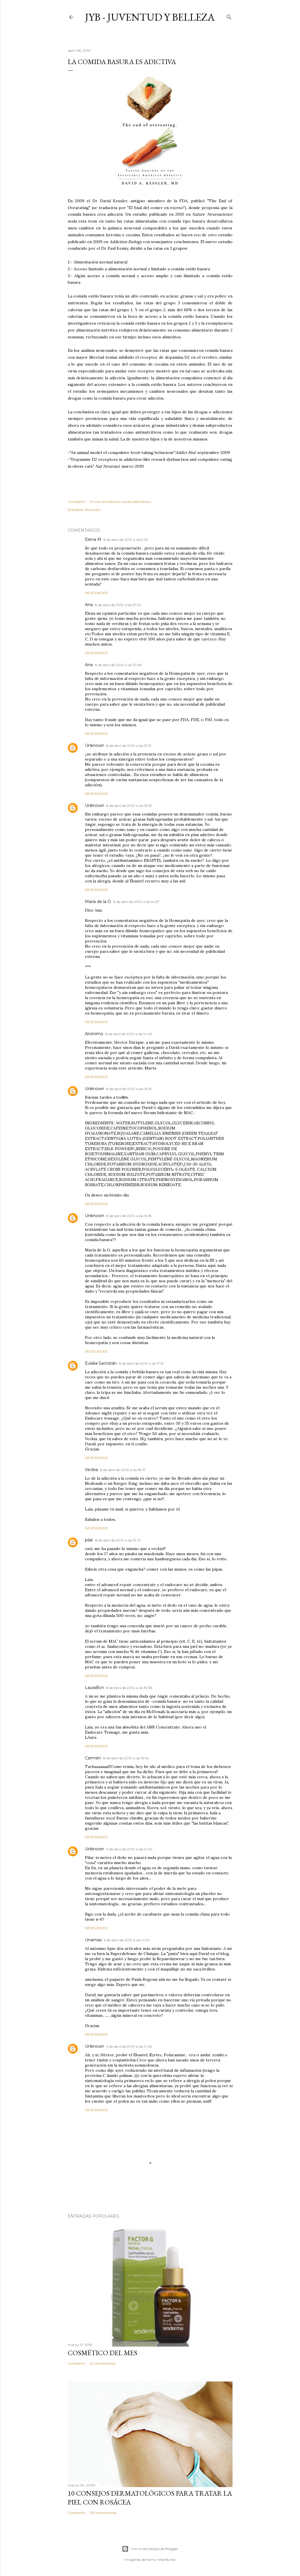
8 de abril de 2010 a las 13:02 (118, 605)
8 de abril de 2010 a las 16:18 (129, 1216)
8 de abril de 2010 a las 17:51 (141, 1363)
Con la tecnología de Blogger (150, 2548)
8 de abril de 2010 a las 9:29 (126, 539)
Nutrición (92, 509)
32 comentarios (102, 2363)
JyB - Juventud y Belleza (150, 17)
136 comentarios (103, 2512)
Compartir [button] (77, 501)
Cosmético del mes (102, 2352)
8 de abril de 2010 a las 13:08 (118, 665)
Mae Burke (166, 2559)
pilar (89, 1540)
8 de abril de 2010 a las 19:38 (129, 1688)
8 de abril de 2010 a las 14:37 (136, 902)
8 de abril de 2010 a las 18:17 (122, 1470)
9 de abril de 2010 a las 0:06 (129, 2046)
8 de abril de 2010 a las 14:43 (129, 1034)
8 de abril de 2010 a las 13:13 (128, 745)
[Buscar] (229, 15)
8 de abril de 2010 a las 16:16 (128, 1089)
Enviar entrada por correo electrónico (120, 501)
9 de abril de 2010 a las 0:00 (129, 1849)
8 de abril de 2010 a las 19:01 (118, 1540)
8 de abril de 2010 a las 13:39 (129, 805)
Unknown (94, 745)
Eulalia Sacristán (101, 1363)
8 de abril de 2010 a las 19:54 (126, 1758)
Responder (96, 593)
